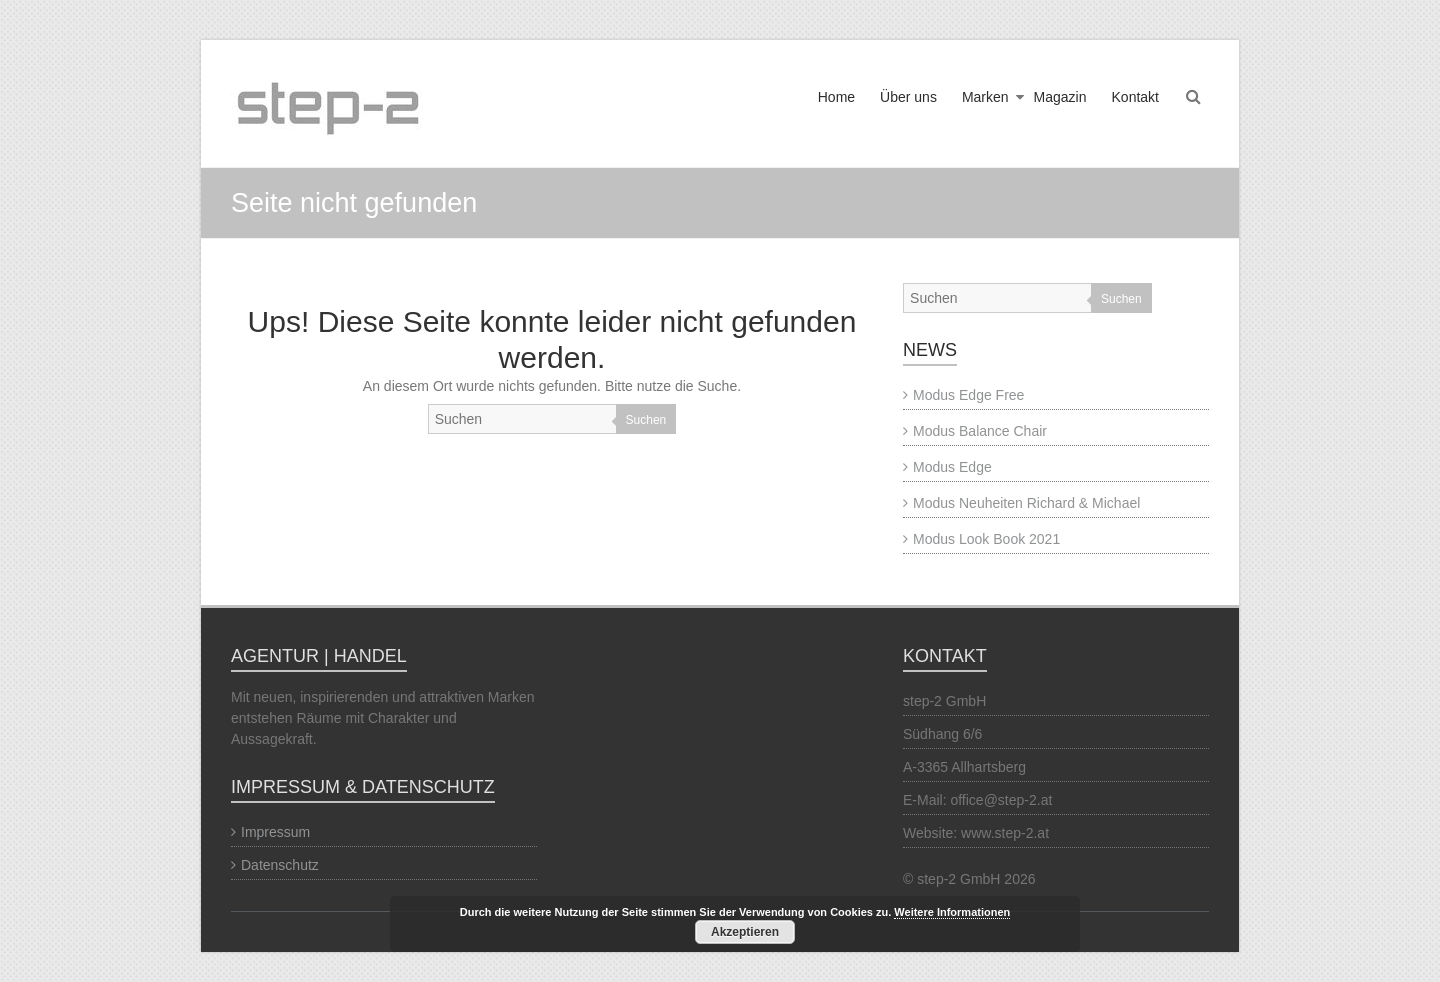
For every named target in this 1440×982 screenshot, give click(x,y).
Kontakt (1135, 97)
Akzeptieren (745, 932)
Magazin (1060, 97)
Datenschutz (280, 865)
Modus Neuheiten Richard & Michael (1026, 503)
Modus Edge (952, 467)
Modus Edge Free (968, 395)
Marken (985, 97)
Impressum (275, 832)
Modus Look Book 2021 (986, 539)
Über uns (908, 97)
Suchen (646, 420)
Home (836, 97)
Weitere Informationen (952, 912)
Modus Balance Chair (980, 431)
